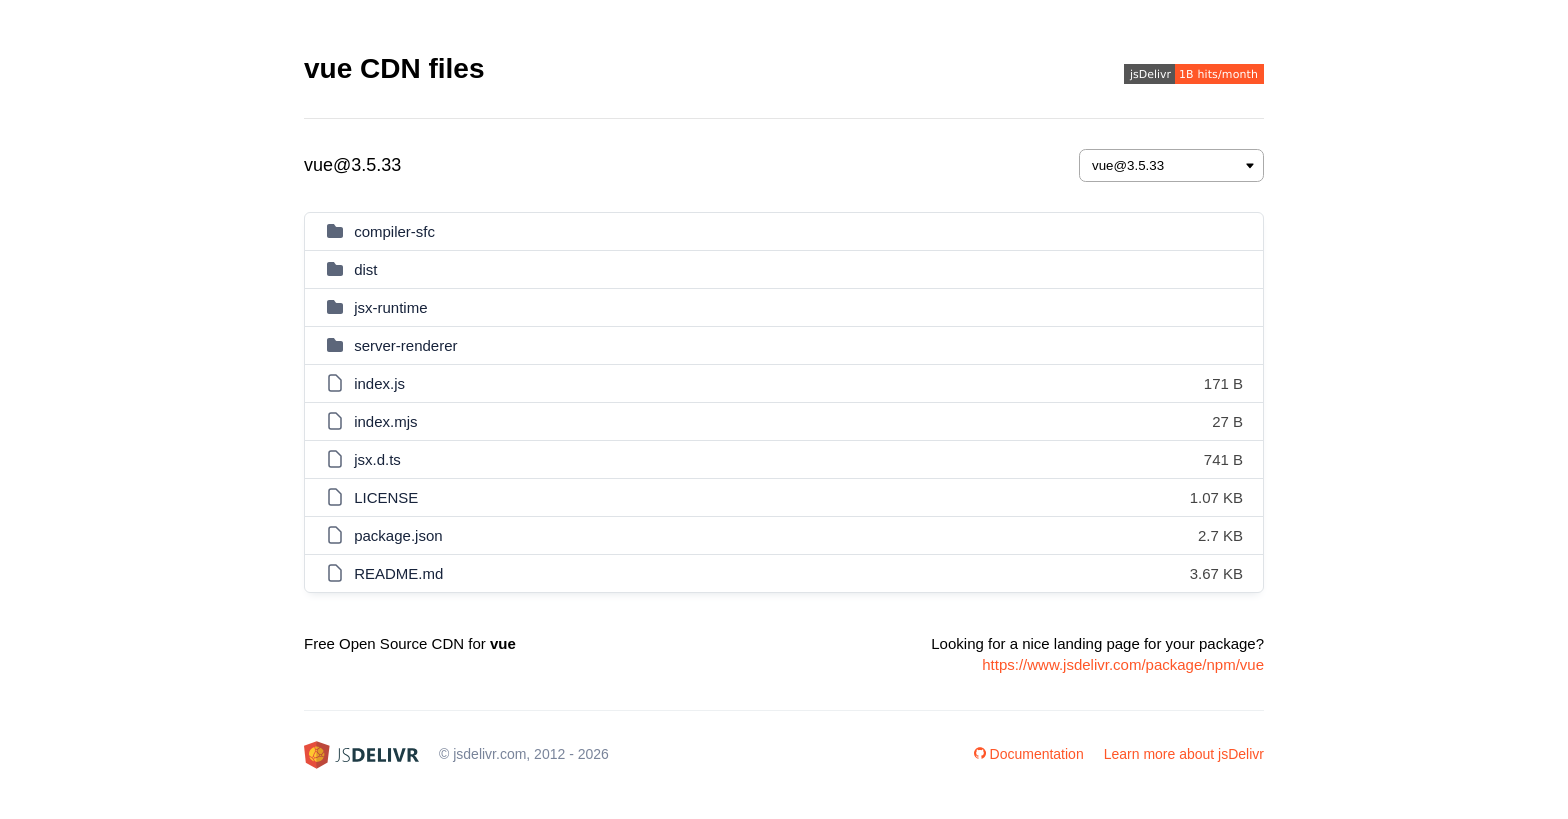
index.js (379, 383)
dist (365, 269)
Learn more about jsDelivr (1184, 754)
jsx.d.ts (377, 459)
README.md (398, 573)
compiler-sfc (394, 231)
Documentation (1029, 754)
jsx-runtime (390, 307)
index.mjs (385, 421)
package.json (398, 535)
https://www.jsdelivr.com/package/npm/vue (1123, 664)
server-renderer (405, 345)
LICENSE (386, 497)
